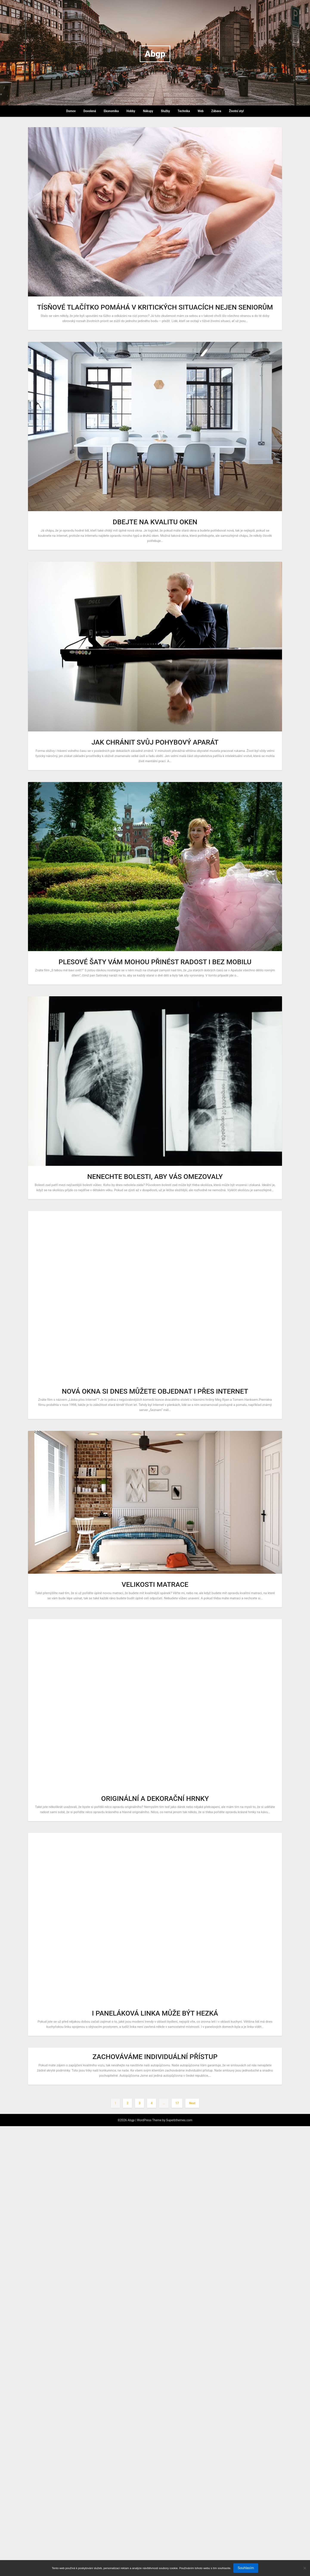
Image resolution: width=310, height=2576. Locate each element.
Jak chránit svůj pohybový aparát (155, 742)
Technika (184, 111)
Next (192, 2103)
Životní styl (236, 111)
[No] (304, 2568)
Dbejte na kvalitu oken (155, 522)
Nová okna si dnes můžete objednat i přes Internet (155, 1391)
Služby (165, 111)
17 (177, 2103)
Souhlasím (246, 2568)
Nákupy (148, 111)
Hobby (131, 111)
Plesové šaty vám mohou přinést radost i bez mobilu (155, 962)
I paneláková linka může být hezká (155, 2013)
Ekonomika (111, 111)
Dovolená (90, 111)
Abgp (155, 54)
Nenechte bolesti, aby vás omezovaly (155, 1176)
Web (201, 111)
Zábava (216, 111)
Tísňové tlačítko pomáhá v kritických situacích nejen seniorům (155, 307)
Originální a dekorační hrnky (155, 1798)
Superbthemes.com (179, 2120)
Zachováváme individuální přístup (155, 2057)
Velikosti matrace (155, 1584)
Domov (71, 111)
